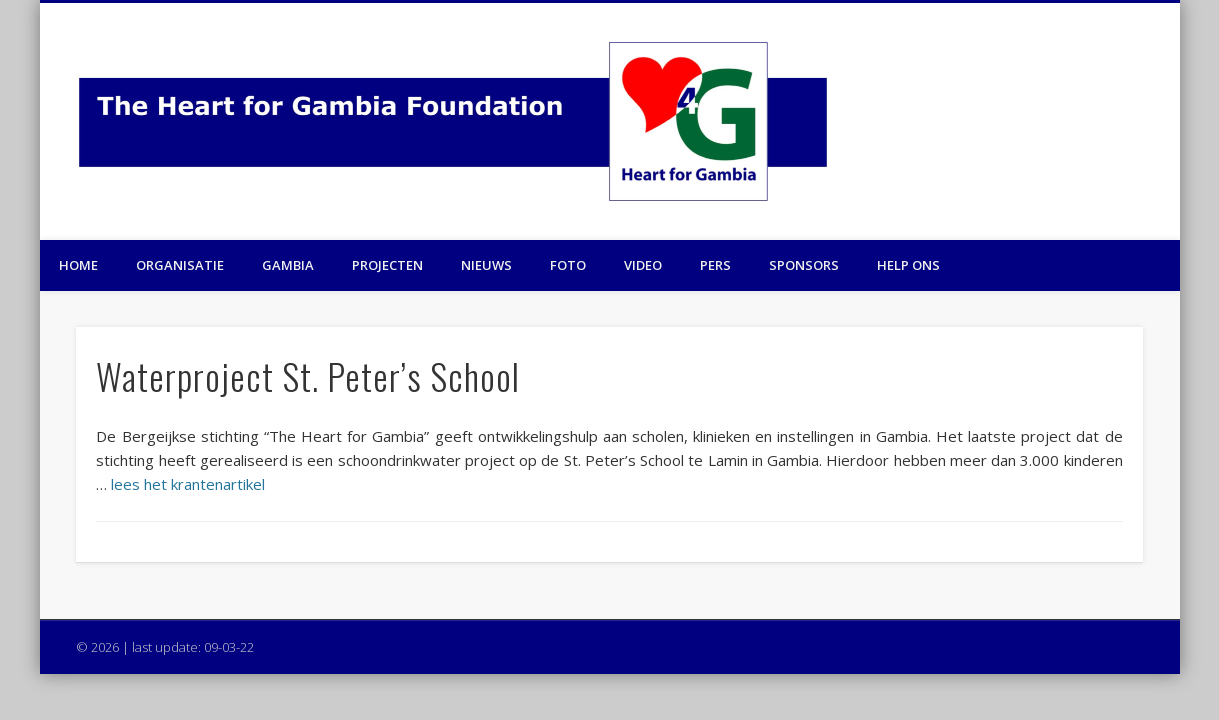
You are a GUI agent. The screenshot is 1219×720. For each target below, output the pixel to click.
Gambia (288, 265)
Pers (715, 265)
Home (78, 265)
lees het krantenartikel (188, 484)
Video (643, 265)
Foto (568, 265)
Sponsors (804, 265)
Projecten (387, 265)
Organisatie (180, 265)
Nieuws (486, 265)
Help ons (908, 265)
